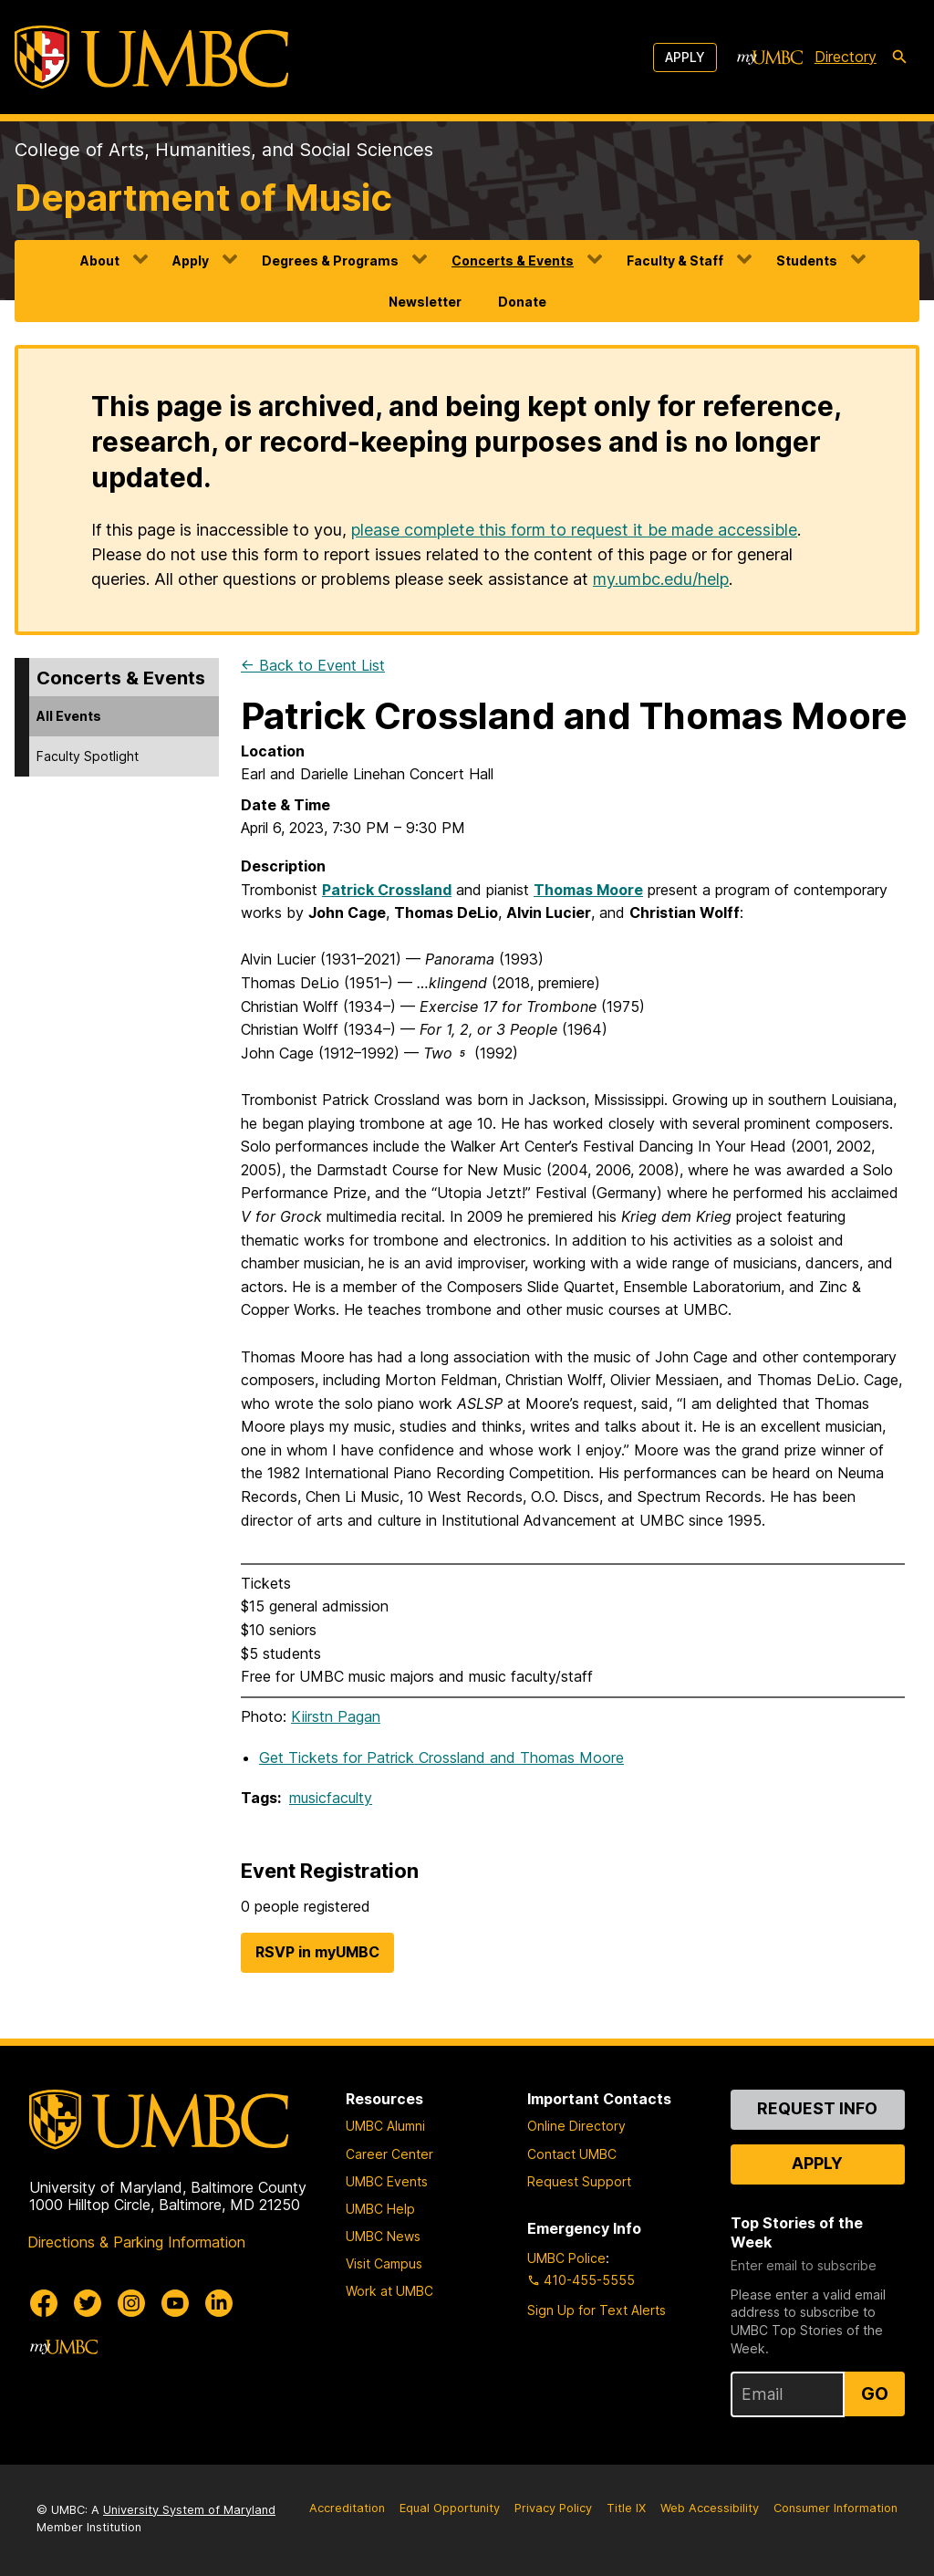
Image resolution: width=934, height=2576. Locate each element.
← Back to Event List (313, 665)
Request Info (817, 2108)
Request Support (579, 2181)
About (99, 260)
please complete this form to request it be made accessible (574, 529)
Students (806, 260)
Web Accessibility (709, 2508)
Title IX (626, 2508)
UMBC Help (380, 2208)
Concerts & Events (512, 260)
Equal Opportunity (450, 2508)
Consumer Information (835, 2508)
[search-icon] (899, 57)
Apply (685, 57)
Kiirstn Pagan (335, 1716)
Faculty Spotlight (87, 756)
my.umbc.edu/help (661, 579)
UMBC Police (566, 2258)
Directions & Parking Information (136, 2242)
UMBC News (383, 2236)
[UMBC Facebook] (44, 2303)
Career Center (389, 2154)
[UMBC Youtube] (175, 2303)
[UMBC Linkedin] (219, 2303)
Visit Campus (384, 2263)
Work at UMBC (389, 2291)
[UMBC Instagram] (131, 2303)
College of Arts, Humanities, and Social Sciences (224, 150)
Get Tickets (441, 1757)
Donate (522, 301)
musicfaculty (330, 1798)
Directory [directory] (845, 56)
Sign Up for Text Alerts (596, 2310)
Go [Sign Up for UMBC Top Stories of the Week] (874, 2393)
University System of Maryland (189, 2510)
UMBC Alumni (385, 2125)
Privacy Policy (553, 2508)
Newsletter (425, 301)
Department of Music (203, 197)
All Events (68, 716)
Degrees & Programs (330, 260)
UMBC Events (387, 2181)
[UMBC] (151, 57)
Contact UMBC (572, 2154)
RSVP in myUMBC (317, 1952)
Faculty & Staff (675, 260)
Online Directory (576, 2125)
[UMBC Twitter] (87, 2303)
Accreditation (347, 2508)
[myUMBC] (770, 57)
